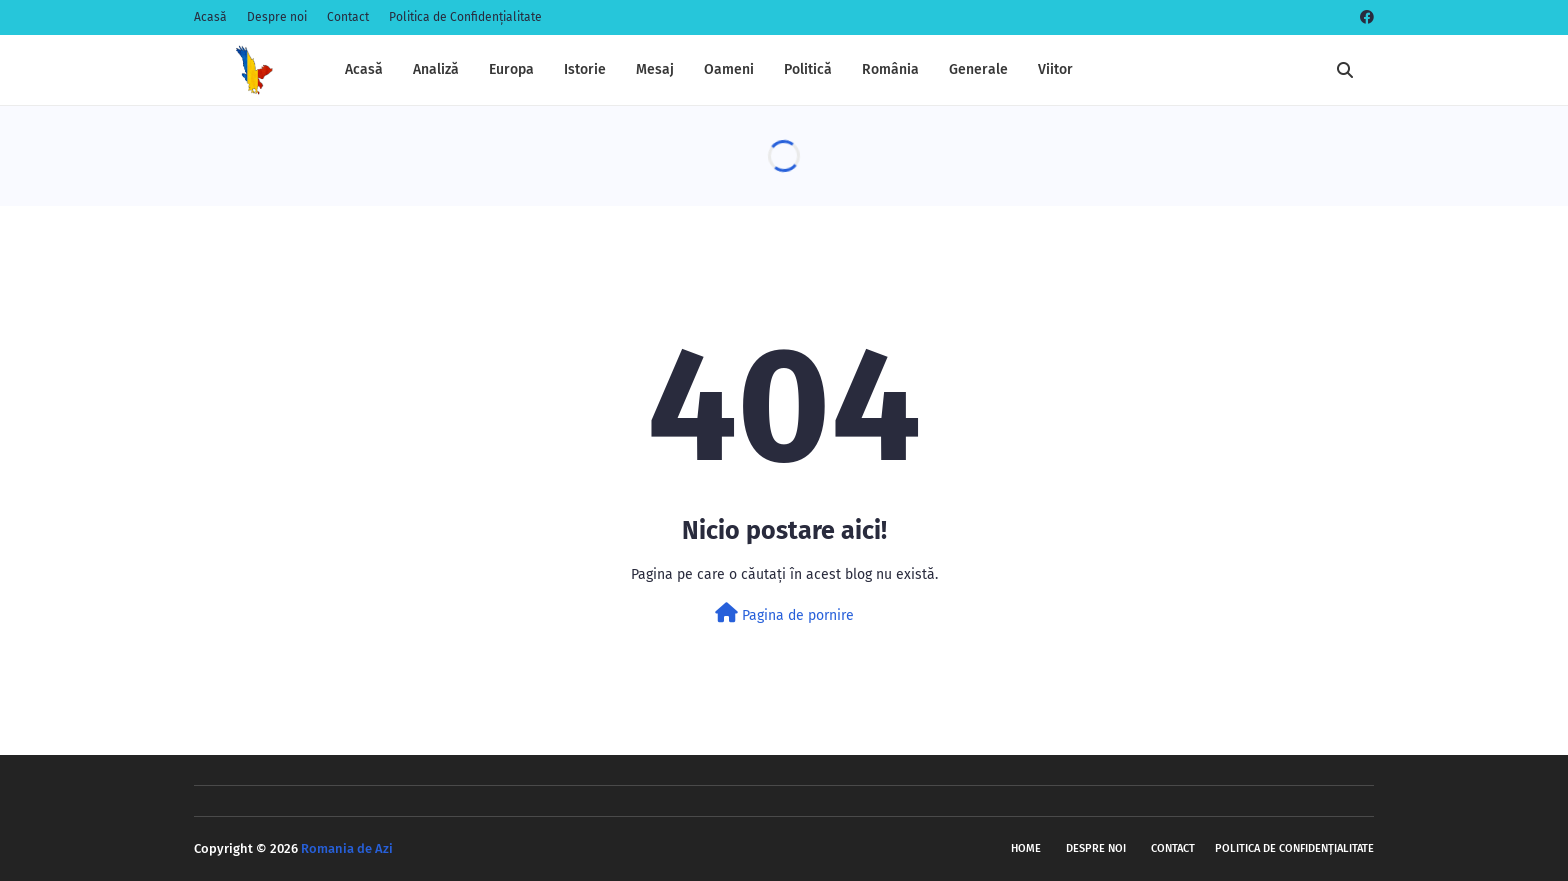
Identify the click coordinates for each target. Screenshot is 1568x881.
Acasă (210, 17)
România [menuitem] (890, 69)
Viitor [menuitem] (1055, 69)
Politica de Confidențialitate (465, 17)
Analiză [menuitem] (436, 69)
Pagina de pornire (784, 613)
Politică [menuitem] (808, 69)
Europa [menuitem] (511, 69)
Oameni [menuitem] (729, 69)
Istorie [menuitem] (585, 69)
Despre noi (277, 17)
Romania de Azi (347, 848)
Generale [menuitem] (978, 69)
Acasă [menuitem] (364, 69)
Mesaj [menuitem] (655, 69)
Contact (348, 17)
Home (1026, 848)
